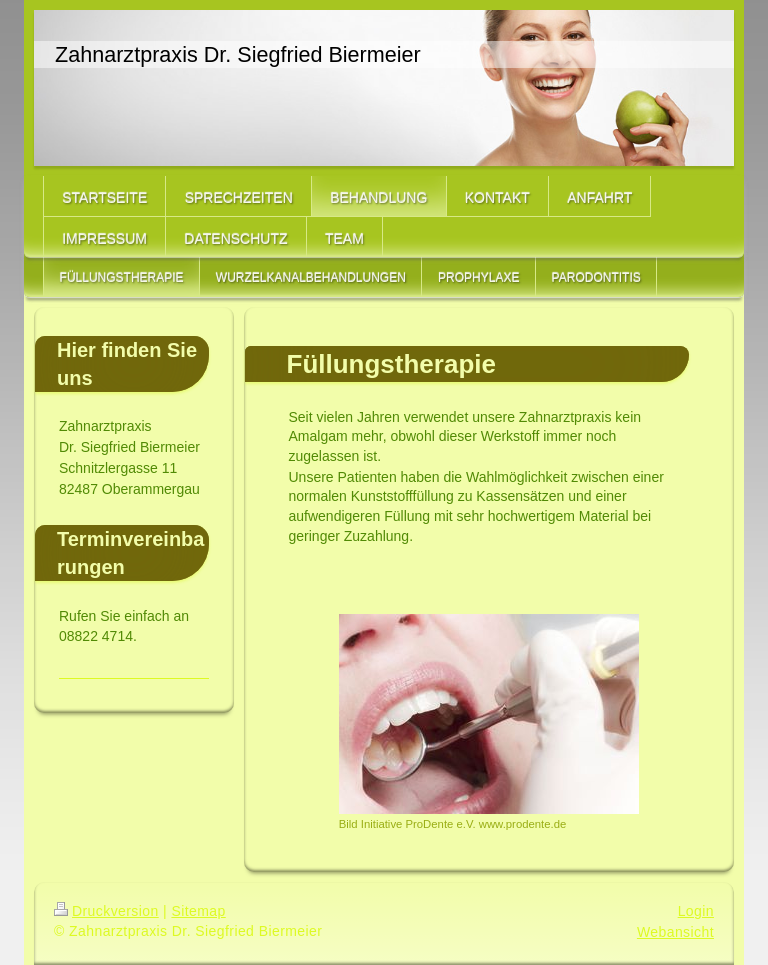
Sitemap (198, 911)
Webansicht (675, 932)
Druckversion (106, 911)
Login (696, 911)
